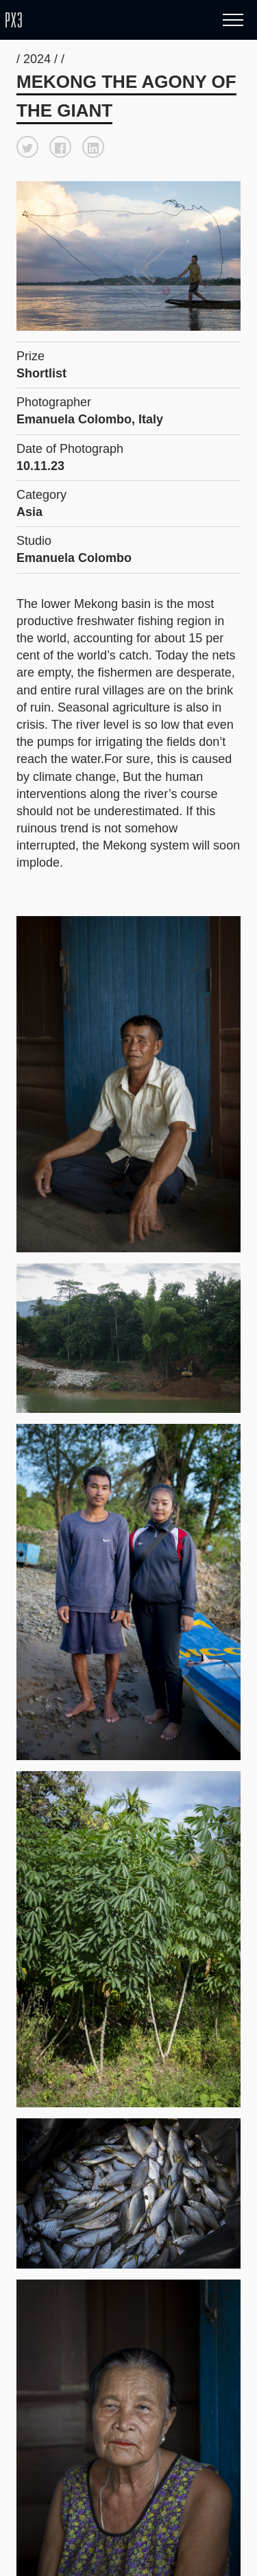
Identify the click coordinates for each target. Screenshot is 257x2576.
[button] (27, 147)
